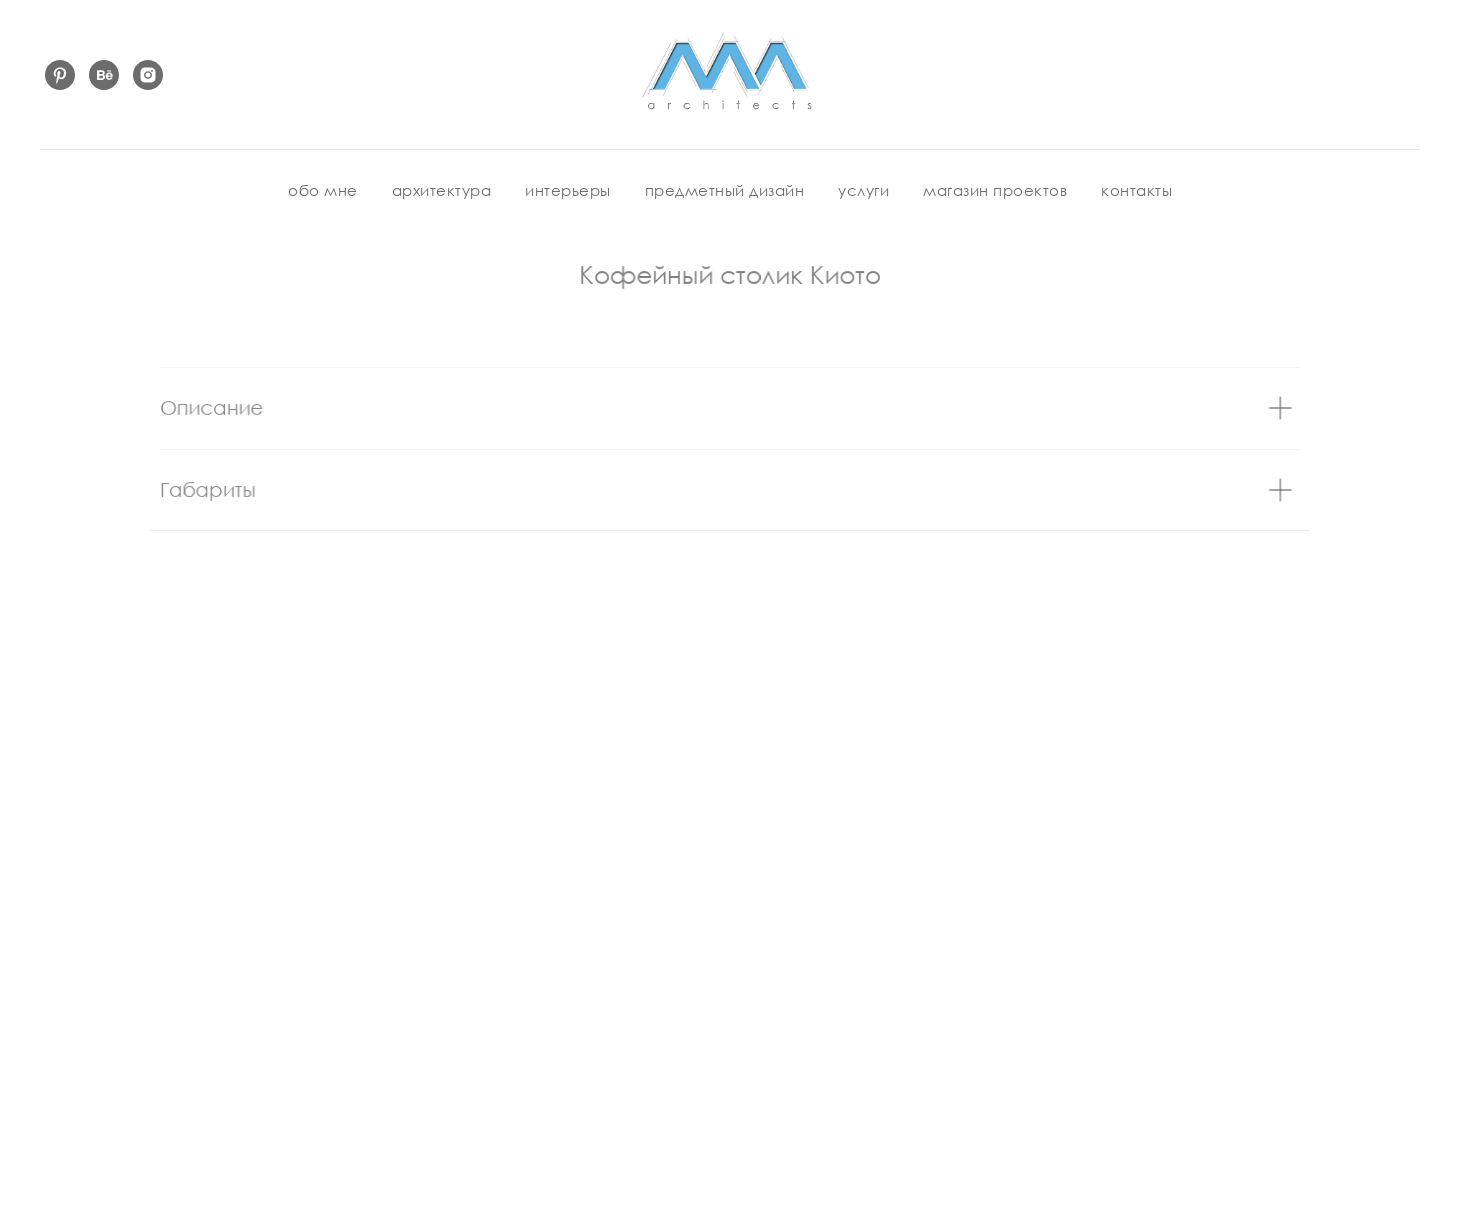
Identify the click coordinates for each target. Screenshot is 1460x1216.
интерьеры (568, 190)
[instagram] (148, 75)
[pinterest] (60, 75)
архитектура (442, 190)
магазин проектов (995, 190)
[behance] (104, 75)
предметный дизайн (725, 190)
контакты (1136, 190)
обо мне (323, 190)
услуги (863, 190)
